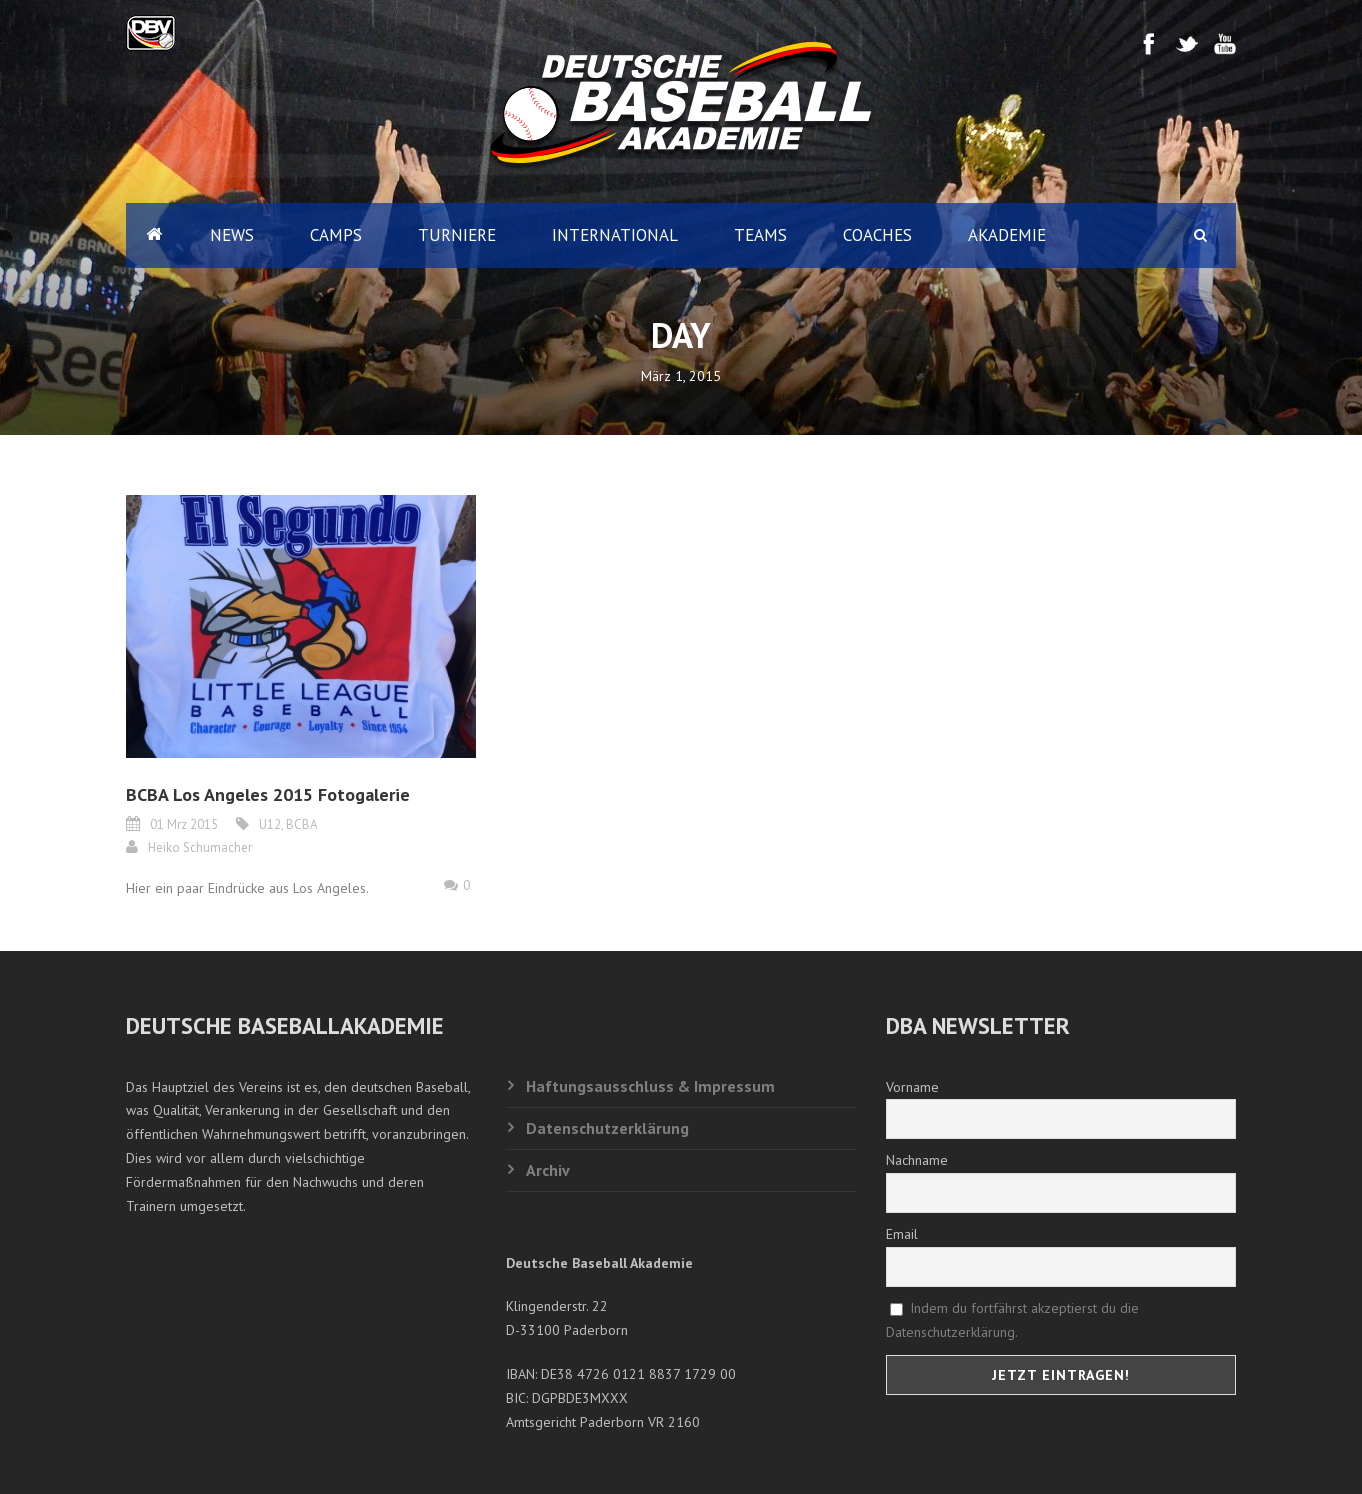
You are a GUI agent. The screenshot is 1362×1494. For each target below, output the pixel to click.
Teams (760, 235)
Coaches (877, 235)
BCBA (302, 824)
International (615, 235)
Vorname (912, 1087)
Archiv (548, 1170)
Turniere (457, 235)
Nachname (917, 1160)
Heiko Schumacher (200, 847)
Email (902, 1234)
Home (154, 235)
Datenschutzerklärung (607, 1128)
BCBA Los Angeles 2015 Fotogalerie (268, 794)
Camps (336, 235)
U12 (270, 824)
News (232, 235)
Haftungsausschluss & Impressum (650, 1086)
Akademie (1007, 235)
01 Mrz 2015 (184, 824)
